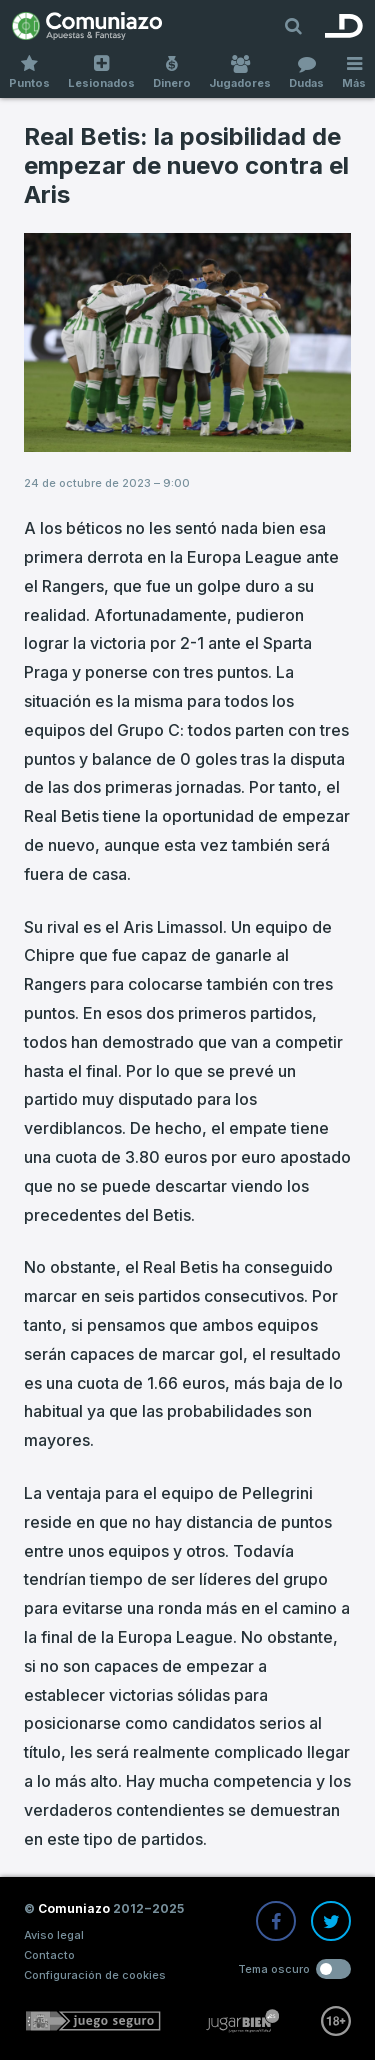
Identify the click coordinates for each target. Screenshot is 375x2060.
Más (354, 72)
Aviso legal (54, 1935)
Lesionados (101, 72)
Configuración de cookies (95, 1975)
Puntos (29, 72)
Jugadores (240, 72)
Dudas (306, 72)
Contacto (49, 1955)
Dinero (172, 72)
